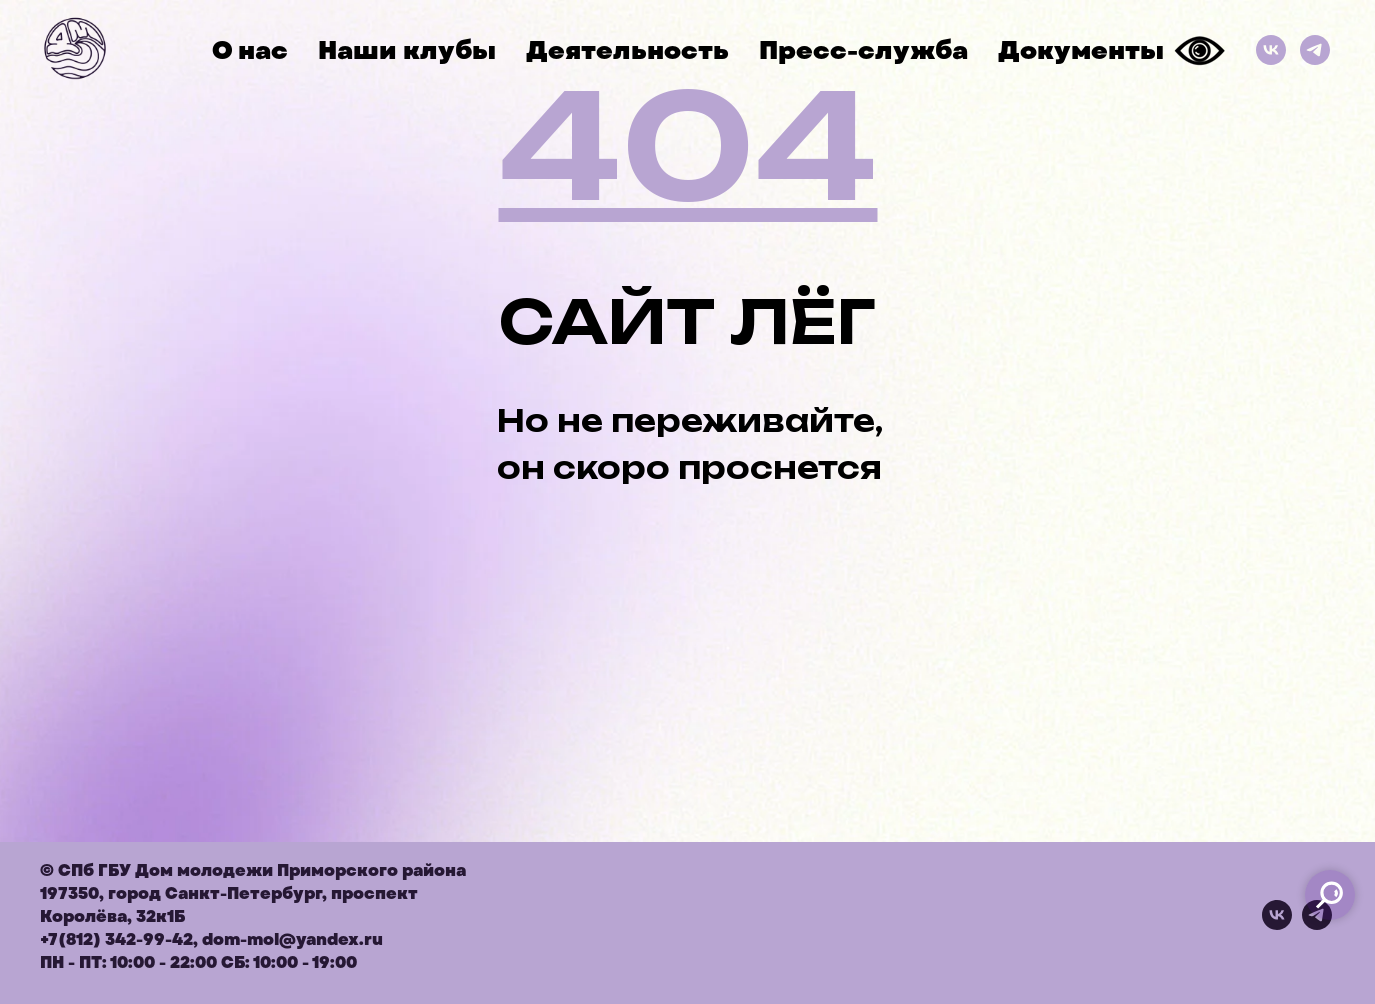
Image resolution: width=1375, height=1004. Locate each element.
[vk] (1277, 924)
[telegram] (1317, 924)
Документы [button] (1081, 50)
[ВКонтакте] (1271, 50)
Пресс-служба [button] (863, 50)
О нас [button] (250, 50)
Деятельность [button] (627, 50)
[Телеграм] (1315, 50)
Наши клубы (407, 50)
